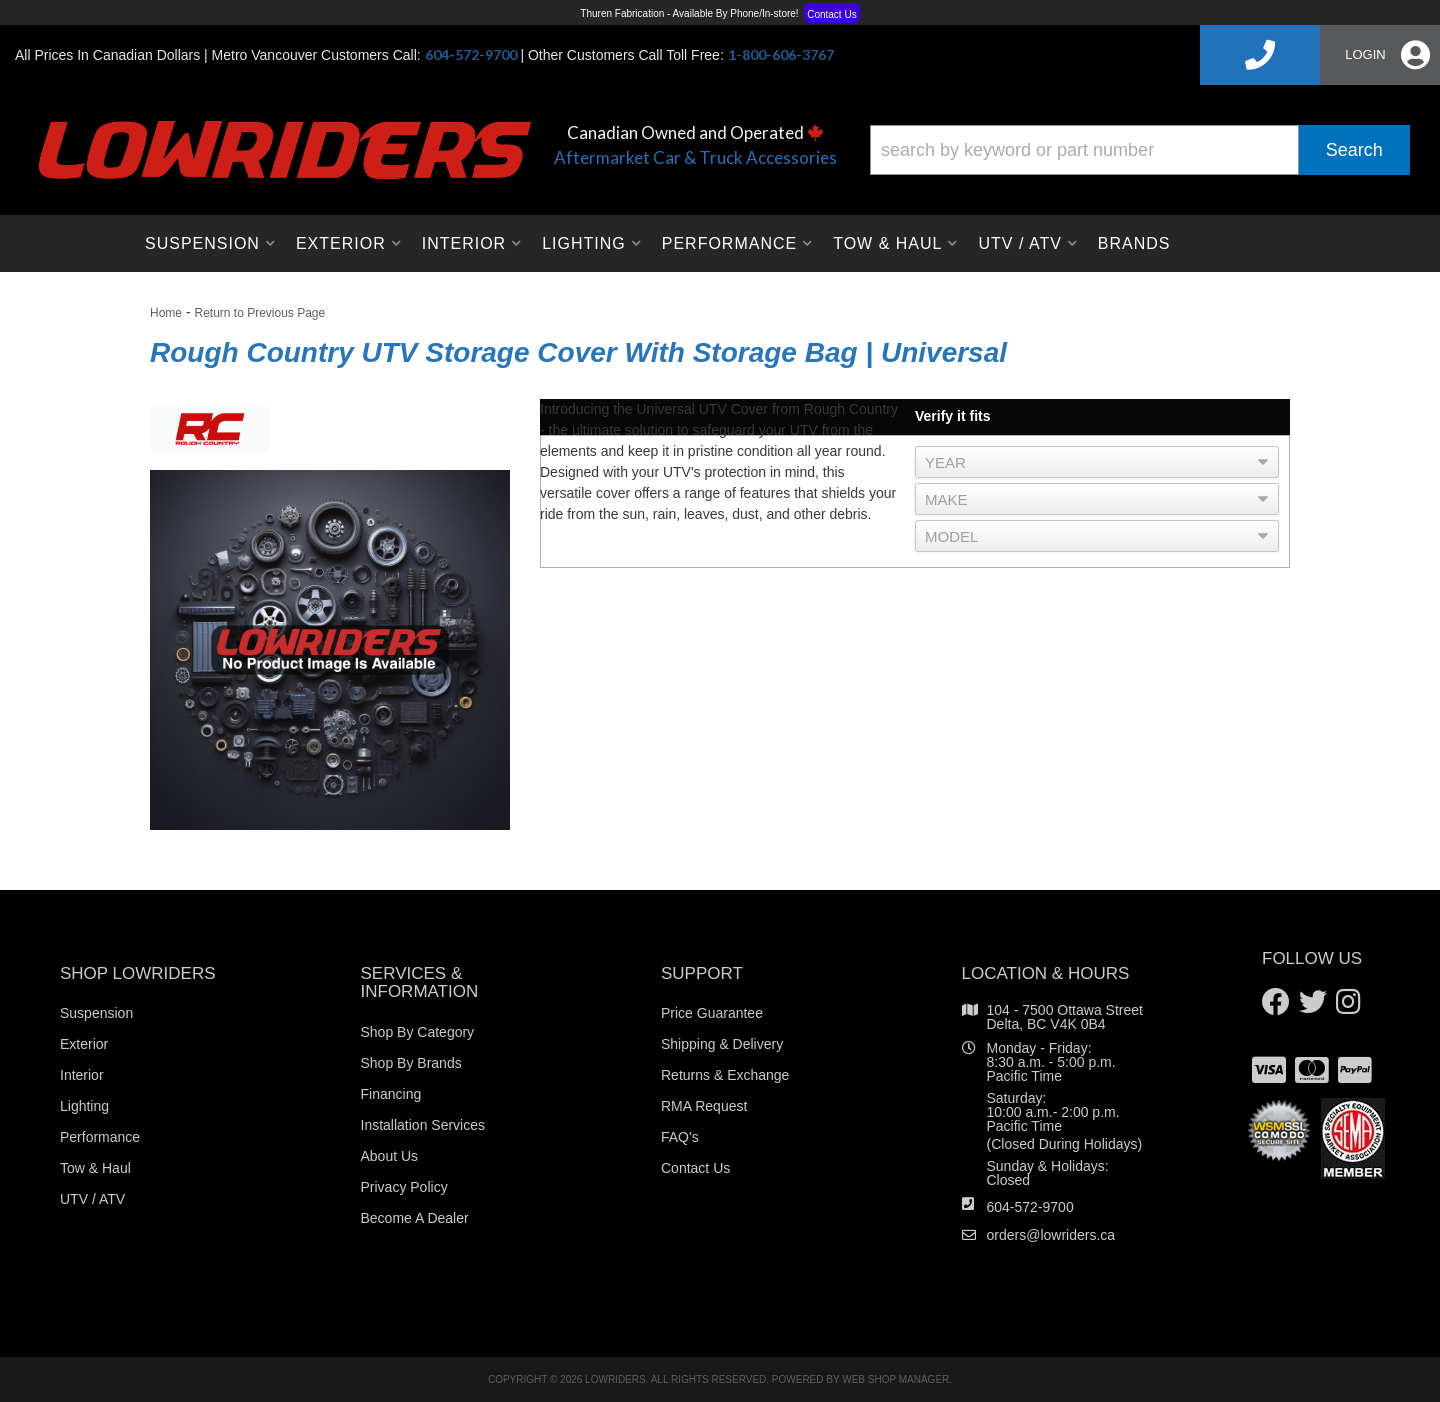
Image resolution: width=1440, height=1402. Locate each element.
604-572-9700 (1030, 1207)
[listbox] (1097, 462)
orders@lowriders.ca (1051, 1235)
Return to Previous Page (259, 313)
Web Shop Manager (895, 1379)
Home (166, 313)
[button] (1140, 150)
